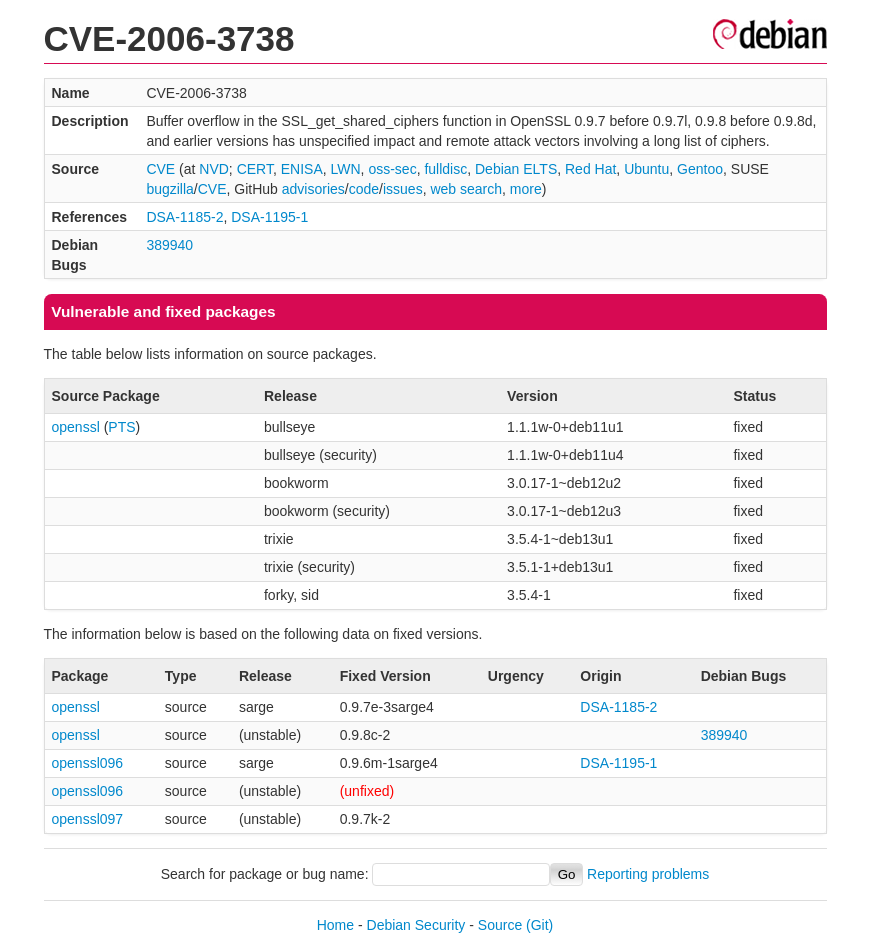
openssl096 (88, 763)
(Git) (539, 925)
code (364, 189)
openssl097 (88, 819)
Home (335, 925)
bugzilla (169, 189)
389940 (169, 245)
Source (500, 925)
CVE (160, 169)
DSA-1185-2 (184, 217)
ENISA (302, 169)
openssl (76, 427)
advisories (313, 189)
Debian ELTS (516, 169)
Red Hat (590, 169)
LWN (346, 169)
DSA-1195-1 (269, 217)
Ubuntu (646, 169)
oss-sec (392, 169)
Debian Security (416, 925)
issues (403, 189)
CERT (255, 169)
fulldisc (445, 169)
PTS (121, 427)
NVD (214, 169)
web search (466, 189)
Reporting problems (648, 874)
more (526, 189)
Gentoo (700, 169)
